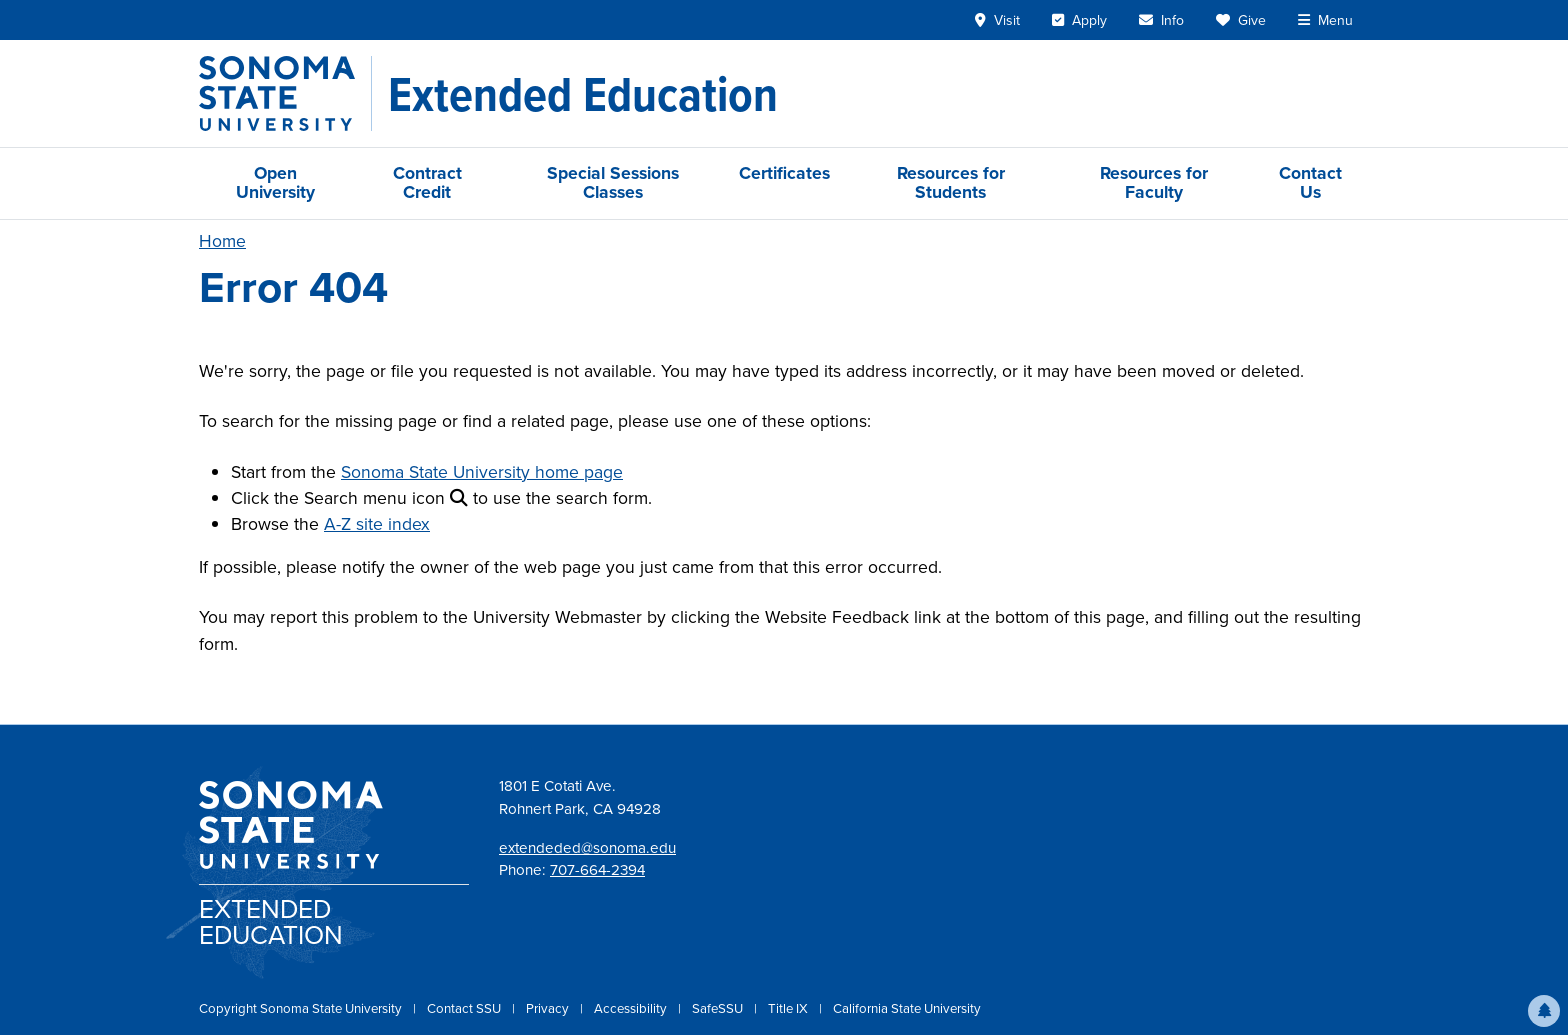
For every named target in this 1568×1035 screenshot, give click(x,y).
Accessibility (632, 1008)
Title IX (789, 1008)
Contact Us (1310, 182)
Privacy (549, 1008)
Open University (275, 182)
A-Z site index (377, 524)
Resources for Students (951, 182)
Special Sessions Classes (613, 182)
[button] (1544, 1011)
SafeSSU (719, 1008)
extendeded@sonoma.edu (587, 848)
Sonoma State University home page (482, 472)
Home (222, 241)
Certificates (784, 173)
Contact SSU (465, 1008)
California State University (907, 1008)
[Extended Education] (583, 94)
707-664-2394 (597, 870)
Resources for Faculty (1154, 182)
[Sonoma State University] (285, 93)
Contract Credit (427, 182)
